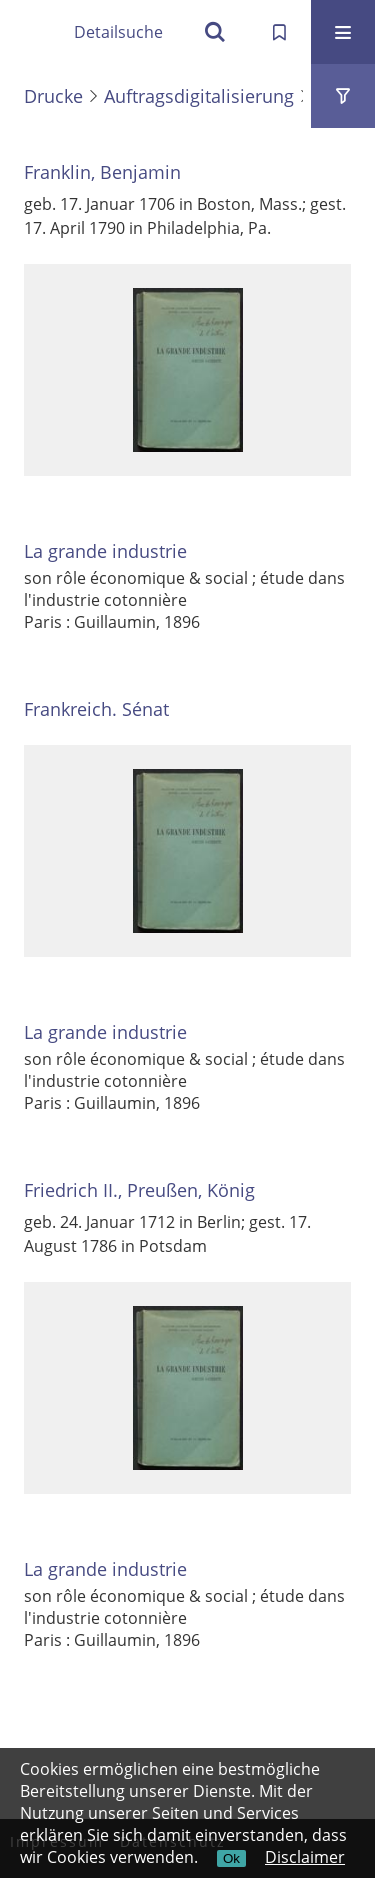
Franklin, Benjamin (102, 172)
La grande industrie (105, 551)
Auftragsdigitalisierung (199, 96)
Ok (231, 1858)
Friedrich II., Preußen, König (139, 1190)
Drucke (53, 96)
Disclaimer (305, 1857)
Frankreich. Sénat (96, 709)
